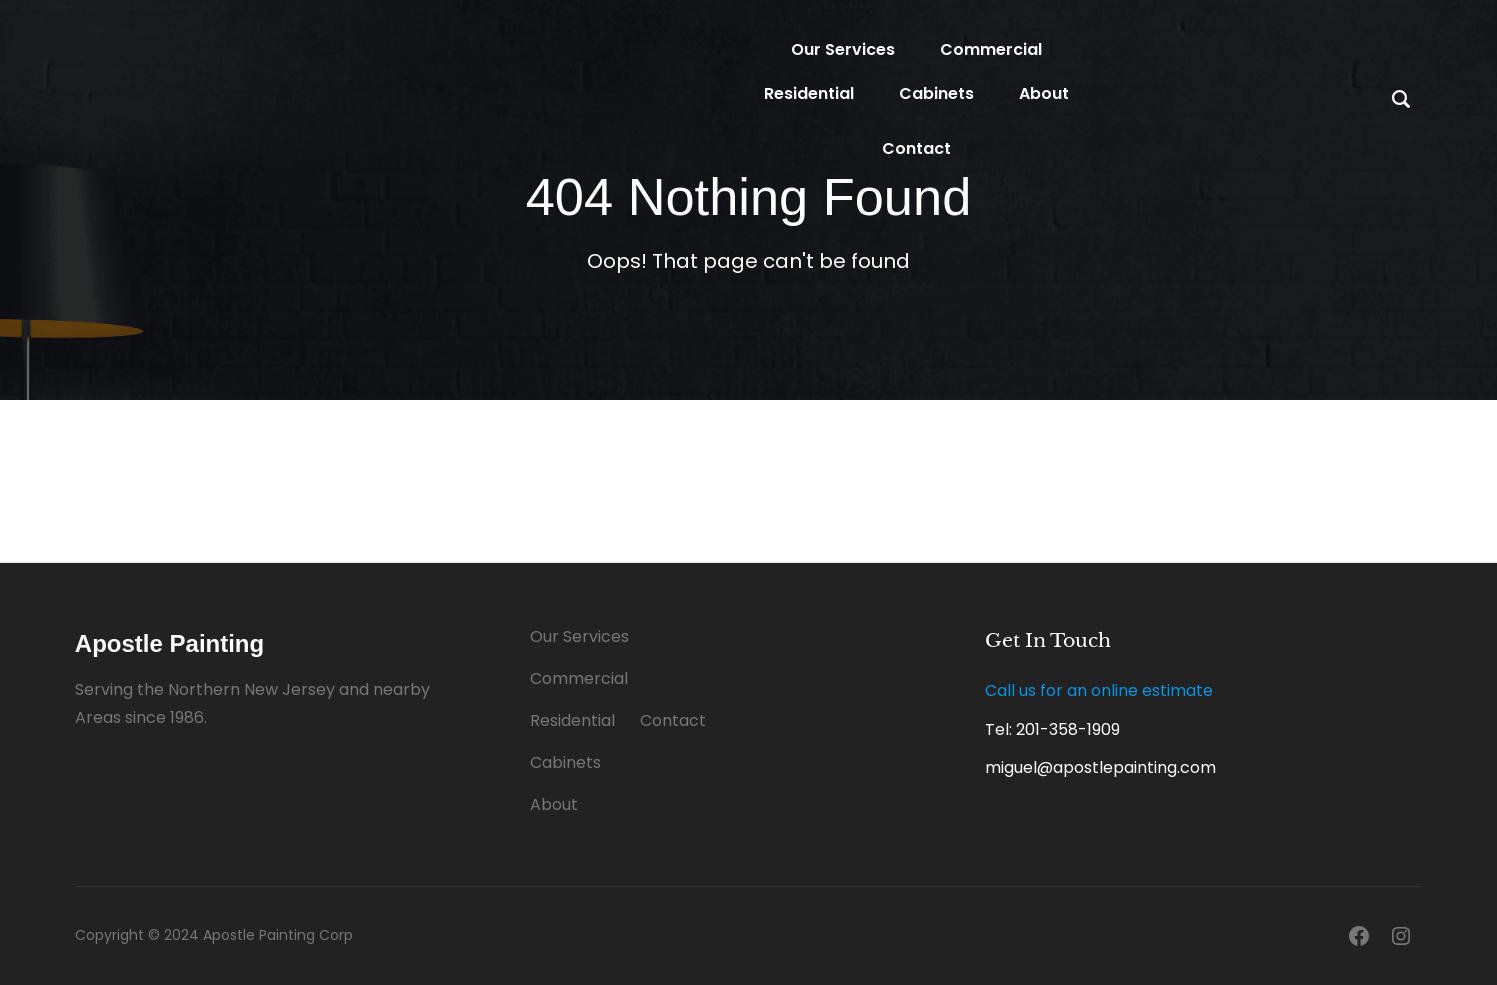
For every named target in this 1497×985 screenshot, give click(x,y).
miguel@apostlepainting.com (1100, 767)
